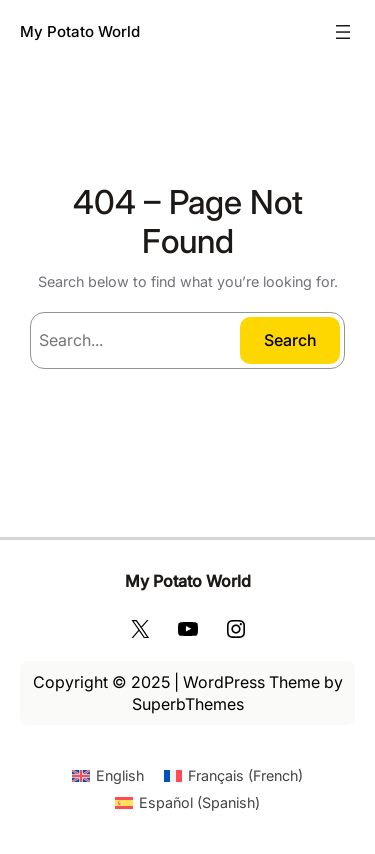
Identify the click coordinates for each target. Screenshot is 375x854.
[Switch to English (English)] (108, 776)
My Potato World (80, 31)
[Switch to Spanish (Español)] (187, 803)
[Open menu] (343, 32)
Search (290, 340)
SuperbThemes (188, 704)
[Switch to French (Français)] (233, 776)
